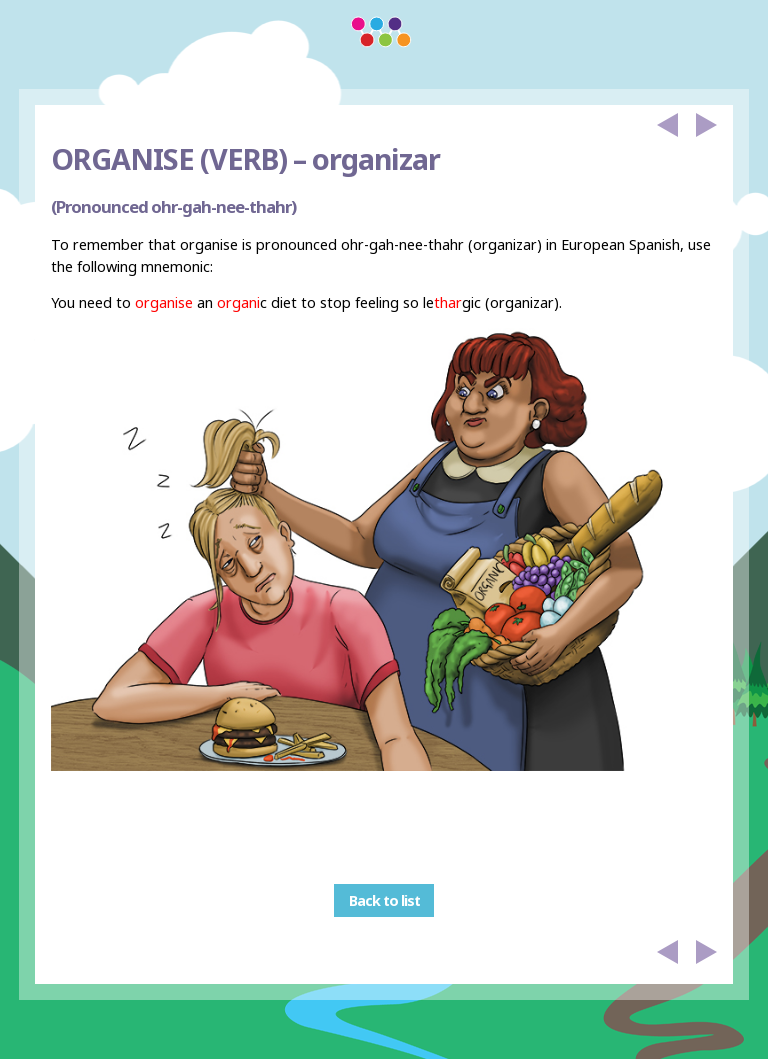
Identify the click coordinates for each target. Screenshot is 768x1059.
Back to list (384, 900)
